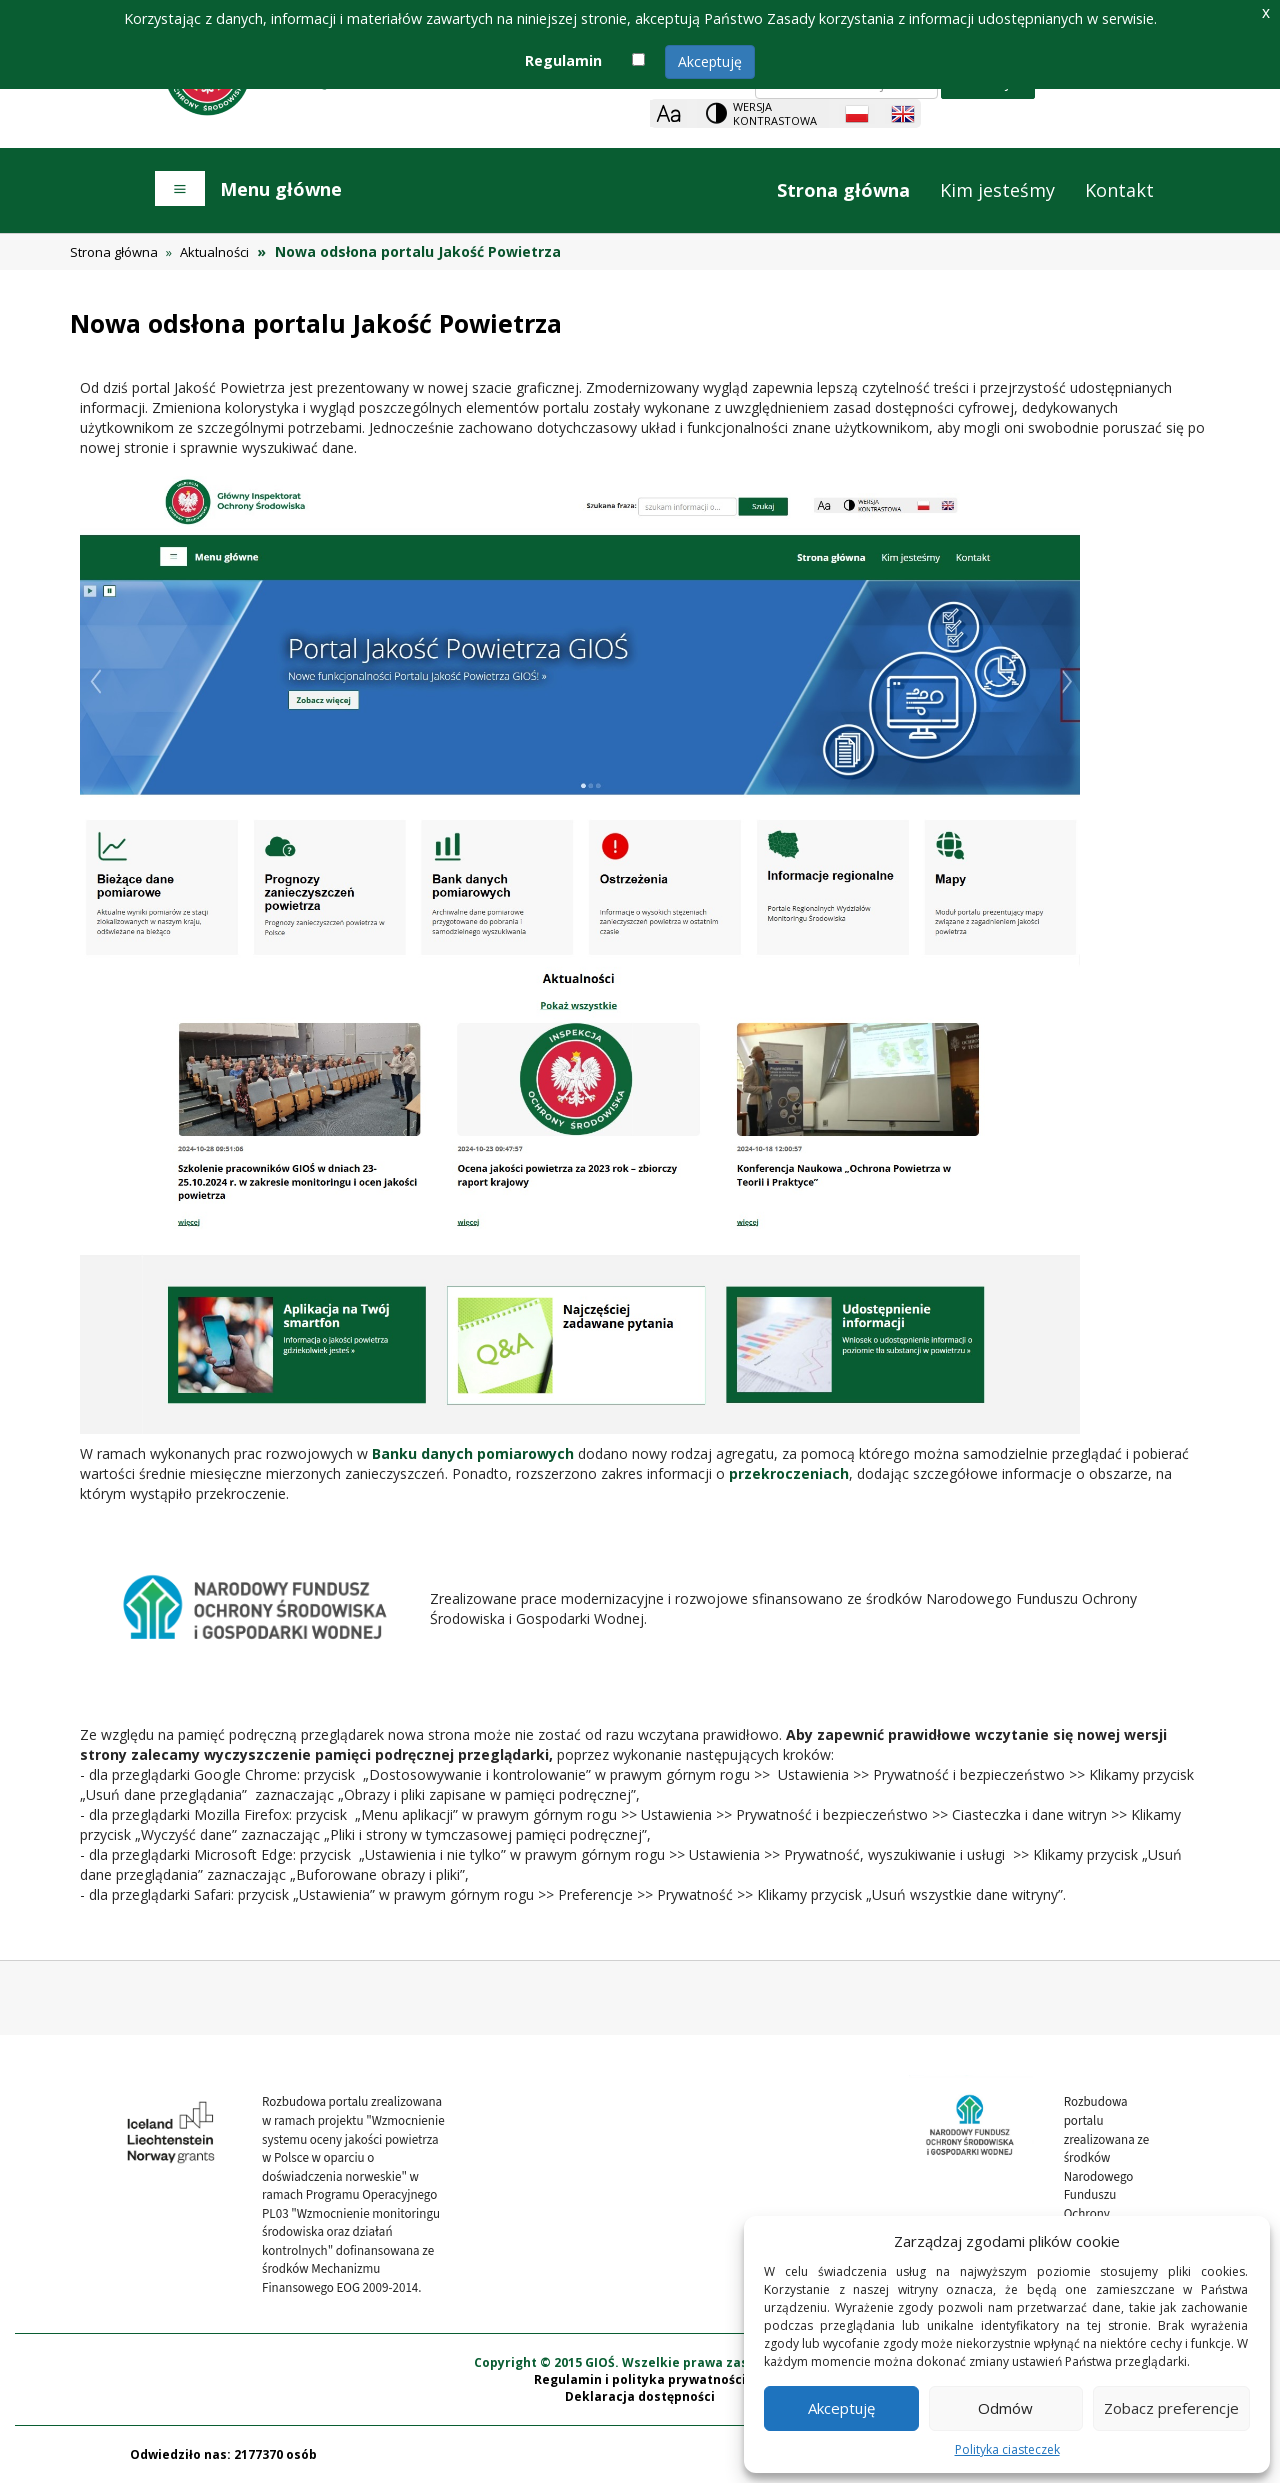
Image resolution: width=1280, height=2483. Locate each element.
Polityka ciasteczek (1007, 2449)
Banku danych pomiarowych (473, 1453)
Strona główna (843, 190)
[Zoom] (668, 113)
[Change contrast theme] (763, 113)
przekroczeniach (789, 1473)
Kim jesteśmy (997, 190)
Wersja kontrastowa (775, 113)
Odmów (1005, 2408)
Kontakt (1119, 190)
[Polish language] (857, 114)
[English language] (903, 114)
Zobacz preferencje (1171, 2408)
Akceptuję (710, 61)
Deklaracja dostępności (640, 2396)
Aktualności (214, 252)
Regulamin (563, 60)
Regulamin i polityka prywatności (640, 2379)
